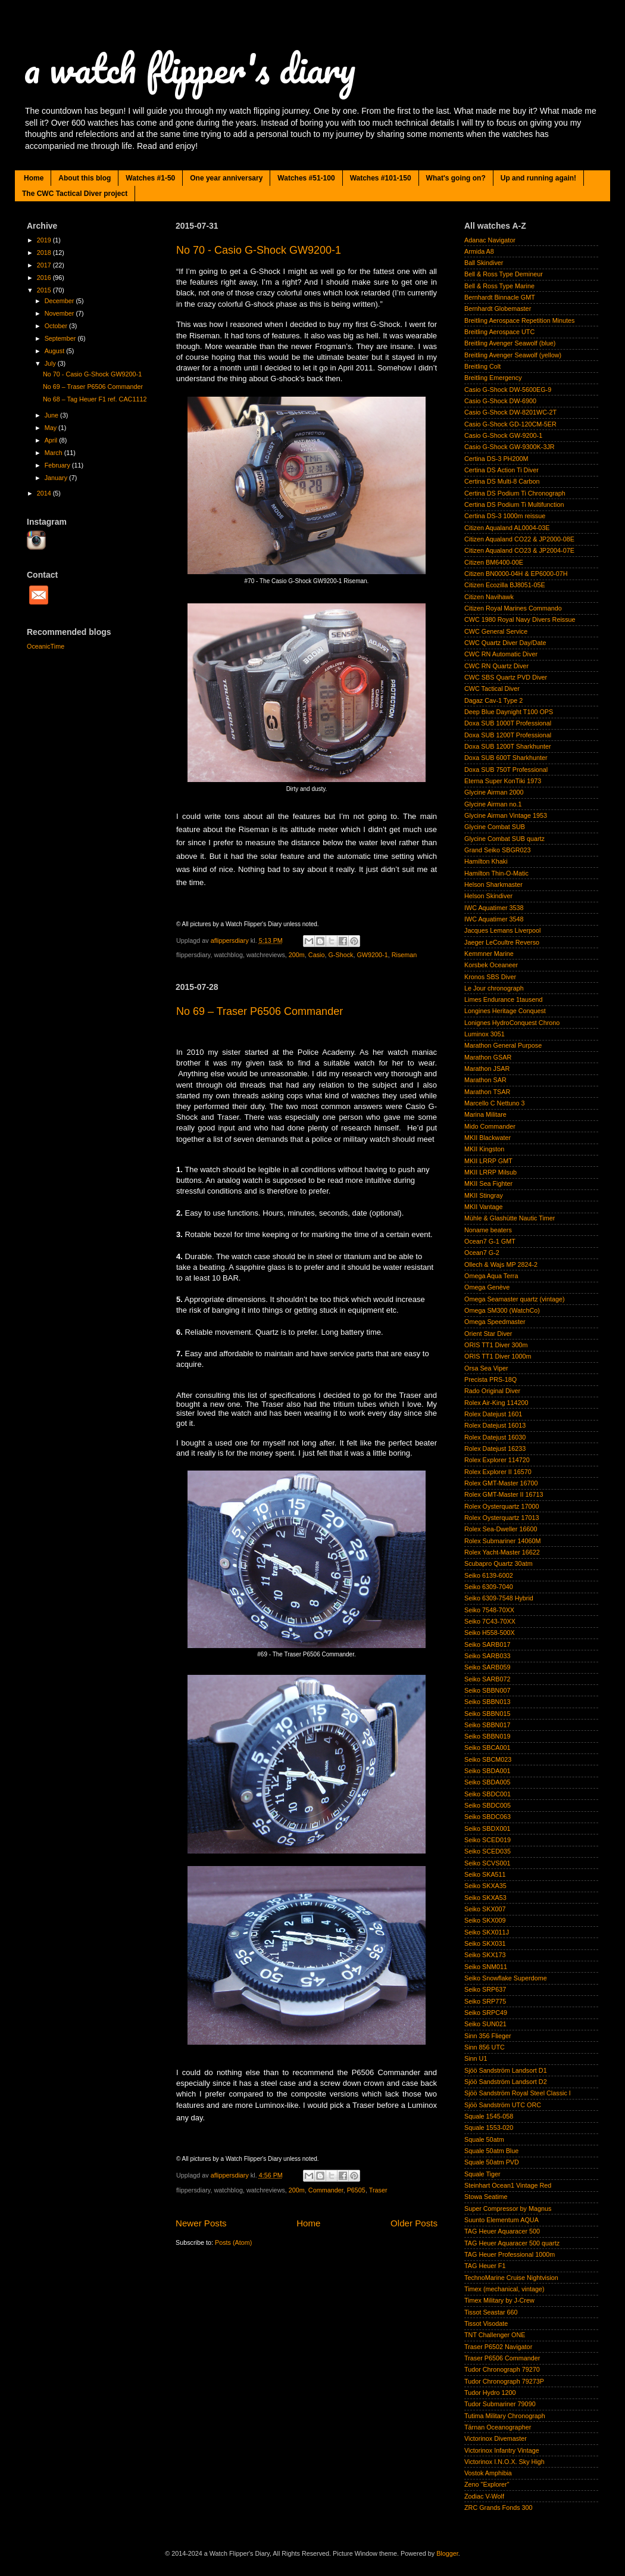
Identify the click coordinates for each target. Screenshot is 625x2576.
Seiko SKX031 (485, 1943)
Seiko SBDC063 (487, 1816)
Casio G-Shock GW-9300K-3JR (509, 446)
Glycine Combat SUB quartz (504, 838)
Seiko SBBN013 (487, 1701)
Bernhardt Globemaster (497, 308)
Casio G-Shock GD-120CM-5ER (510, 424)
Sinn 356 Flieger (487, 2035)
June (52, 415)
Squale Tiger (482, 2174)
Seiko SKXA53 (485, 1897)
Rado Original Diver (492, 1390)
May (51, 427)
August (56, 350)
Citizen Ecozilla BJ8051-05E (504, 584)
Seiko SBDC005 (487, 1805)
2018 (45, 252)
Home (33, 178)
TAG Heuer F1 (484, 2265)
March (54, 452)
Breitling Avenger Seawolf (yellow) (512, 355)
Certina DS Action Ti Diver (501, 470)
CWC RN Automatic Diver (501, 654)
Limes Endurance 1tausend (503, 999)
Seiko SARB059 (487, 1667)
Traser (378, 2190)
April (52, 440)
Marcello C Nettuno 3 (494, 1103)
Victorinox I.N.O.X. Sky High (504, 2461)
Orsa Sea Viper (486, 1368)
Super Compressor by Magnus (507, 2208)
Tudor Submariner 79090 (500, 2403)
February (58, 465)
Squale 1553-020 (488, 2127)
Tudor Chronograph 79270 (502, 2369)
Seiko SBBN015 (487, 1713)
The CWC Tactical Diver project (74, 193)
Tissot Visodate (486, 2323)
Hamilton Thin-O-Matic (496, 873)
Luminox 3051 (484, 1034)
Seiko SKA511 (485, 1874)
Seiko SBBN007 (487, 1690)
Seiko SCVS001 (487, 1863)
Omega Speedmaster (495, 1321)
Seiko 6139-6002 (488, 1575)
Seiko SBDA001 (487, 1770)
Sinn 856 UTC (484, 2047)
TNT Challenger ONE (494, 2334)
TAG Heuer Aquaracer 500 (502, 2231)
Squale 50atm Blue (491, 2150)
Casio (316, 954)
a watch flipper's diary (189, 68)
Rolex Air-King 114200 (496, 1402)
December (60, 300)
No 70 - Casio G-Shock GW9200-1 (258, 250)
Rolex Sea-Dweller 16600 (500, 1528)
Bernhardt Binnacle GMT (499, 297)
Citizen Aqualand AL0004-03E (506, 527)
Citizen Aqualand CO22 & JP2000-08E (519, 539)
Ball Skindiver (483, 262)
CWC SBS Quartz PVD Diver (505, 677)
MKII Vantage (483, 1206)
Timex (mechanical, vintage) (504, 2288)
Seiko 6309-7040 (488, 1586)
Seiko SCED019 (487, 1839)
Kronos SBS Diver (490, 976)
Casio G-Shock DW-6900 (500, 400)
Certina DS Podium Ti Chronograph (514, 493)
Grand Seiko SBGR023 (497, 850)
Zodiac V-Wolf (484, 2496)
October (57, 325)
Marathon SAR (485, 1079)
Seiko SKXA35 (485, 1885)
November (60, 313)
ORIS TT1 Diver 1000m (498, 1356)
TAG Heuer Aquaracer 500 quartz (512, 2243)
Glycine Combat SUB (494, 826)
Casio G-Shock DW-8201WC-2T (510, 412)
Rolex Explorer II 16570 (498, 1471)
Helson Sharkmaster (493, 884)
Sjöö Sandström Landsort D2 (505, 2081)
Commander (325, 2190)
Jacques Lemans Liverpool (502, 930)
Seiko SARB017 (487, 1644)
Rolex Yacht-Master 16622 (502, 1552)
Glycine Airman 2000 (494, 792)
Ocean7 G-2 (481, 1252)
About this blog (84, 178)
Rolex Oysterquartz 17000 (501, 1506)
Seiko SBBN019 (487, 1736)
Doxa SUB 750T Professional (506, 769)
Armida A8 (479, 251)
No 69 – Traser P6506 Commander (259, 1011)
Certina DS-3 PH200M (496, 458)
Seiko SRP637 (485, 1989)
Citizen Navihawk (489, 596)
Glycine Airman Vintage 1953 (505, 815)
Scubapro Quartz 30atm (498, 1563)
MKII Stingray (483, 1195)
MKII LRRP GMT (488, 1160)
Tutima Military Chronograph (504, 2415)
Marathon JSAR (487, 1068)
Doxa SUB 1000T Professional (507, 723)
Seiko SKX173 (485, 1954)
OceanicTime (45, 646)
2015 (45, 290)
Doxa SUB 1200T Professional (507, 735)
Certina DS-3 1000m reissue (504, 515)
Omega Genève (487, 1287)
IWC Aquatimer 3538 (494, 907)
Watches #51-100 (306, 178)
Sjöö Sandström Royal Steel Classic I (517, 2093)
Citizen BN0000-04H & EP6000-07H (515, 573)
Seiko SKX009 (485, 1920)
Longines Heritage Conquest (505, 1010)
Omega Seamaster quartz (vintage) (514, 1299)
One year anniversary (226, 178)
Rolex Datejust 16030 (495, 1437)
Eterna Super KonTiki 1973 (502, 780)
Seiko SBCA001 (487, 1747)
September (61, 338)
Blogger (447, 2553)
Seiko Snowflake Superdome (505, 1978)
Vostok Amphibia (488, 2473)
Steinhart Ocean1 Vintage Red (507, 2185)
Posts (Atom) (233, 2242)
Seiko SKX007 (485, 1908)
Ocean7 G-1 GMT (489, 1241)
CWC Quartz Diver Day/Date (505, 642)
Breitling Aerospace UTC (499, 331)
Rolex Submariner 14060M (502, 1540)
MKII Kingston (484, 1148)
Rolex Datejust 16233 (495, 1448)
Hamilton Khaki (486, 861)
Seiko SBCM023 (487, 1759)
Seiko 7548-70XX (489, 1609)
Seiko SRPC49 (485, 2012)
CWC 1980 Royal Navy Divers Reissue (520, 619)
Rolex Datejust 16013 (495, 1425)
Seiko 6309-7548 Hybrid (498, 1598)
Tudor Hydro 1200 (490, 2392)
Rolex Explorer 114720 (497, 1459)
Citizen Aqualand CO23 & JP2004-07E (519, 550)
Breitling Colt (482, 366)
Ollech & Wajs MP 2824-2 (501, 1264)
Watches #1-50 (150, 178)
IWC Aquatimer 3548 (494, 919)
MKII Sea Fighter (488, 1183)
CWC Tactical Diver (492, 688)
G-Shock (340, 954)
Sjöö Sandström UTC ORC (502, 2104)
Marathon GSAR (487, 1057)
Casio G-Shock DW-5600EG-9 (507, 389)
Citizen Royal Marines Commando (513, 608)
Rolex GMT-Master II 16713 (503, 1494)
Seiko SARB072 (487, 1679)
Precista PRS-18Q (490, 1379)
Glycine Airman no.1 (493, 804)
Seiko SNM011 (485, 1966)
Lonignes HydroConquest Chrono (512, 1022)
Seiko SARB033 (487, 1655)
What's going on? (456, 178)
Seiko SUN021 (485, 2023)
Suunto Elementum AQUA (501, 2219)
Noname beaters (488, 1230)
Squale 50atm (484, 2139)
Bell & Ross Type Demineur (503, 274)
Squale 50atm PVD (491, 2162)
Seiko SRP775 (485, 2001)
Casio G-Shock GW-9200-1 (503, 435)
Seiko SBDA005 (487, 1782)
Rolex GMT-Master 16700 (501, 1483)
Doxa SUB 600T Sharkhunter (506, 757)
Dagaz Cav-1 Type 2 (493, 700)
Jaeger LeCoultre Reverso (501, 942)
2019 (45, 240)
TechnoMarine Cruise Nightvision (511, 2277)
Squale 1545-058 (488, 2116)
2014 (45, 493)
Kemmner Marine (489, 953)
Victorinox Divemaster (495, 2438)
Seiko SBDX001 (487, 1828)
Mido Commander (489, 1126)
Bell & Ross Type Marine (499, 285)
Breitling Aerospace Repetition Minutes (519, 320)
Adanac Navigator (489, 240)
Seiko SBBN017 (487, 1724)
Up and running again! (538, 178)
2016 (45, 277)
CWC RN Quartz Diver (496, 665)
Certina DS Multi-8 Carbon (502, 481)
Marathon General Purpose (503, 1045)
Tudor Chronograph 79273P (504, 2381)
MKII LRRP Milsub (490, 1172)
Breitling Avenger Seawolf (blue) (509, 343)
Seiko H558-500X (489, 1632)
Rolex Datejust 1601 (493, 1414)
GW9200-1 (372, 954)
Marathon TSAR (487, 1091)
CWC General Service (495, 631)
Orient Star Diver (488, 1333)
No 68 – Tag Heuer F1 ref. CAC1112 (94, 399)
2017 (45, 265)
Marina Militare (485, 1114)
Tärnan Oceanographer (497, 2427)
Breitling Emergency (493, 377)
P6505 (356, 2190)
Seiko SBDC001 (487, 1794)
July (51, 363)
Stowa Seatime (486, 2196)
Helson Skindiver (488, 895)
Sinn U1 (475, 2058)
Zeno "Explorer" (486, 2484)
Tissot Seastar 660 (491, 2312)
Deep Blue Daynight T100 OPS (508, 711)
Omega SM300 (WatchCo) (502, 1310)
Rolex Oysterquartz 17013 (501, 1517)
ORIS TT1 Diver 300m (496, 1344)
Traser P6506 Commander (502, 2358)
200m (297, 954)
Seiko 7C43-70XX (489, 1621)
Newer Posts (201, 2223)
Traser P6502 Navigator (498, 2346)
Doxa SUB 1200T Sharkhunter (507, 746)
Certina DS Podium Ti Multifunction (514, 504)
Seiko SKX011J (486, 1932)
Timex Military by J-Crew (499, 2300)
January (57, 477)
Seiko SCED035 (487, 1851)
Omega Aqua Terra (491, 1275)
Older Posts (414, 2223)
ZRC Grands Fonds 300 (498, 2507)
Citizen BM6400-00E (493, 562)
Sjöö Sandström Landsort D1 (505, 2070)
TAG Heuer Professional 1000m (509, 2254)
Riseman (404, 954)
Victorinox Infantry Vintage (501, 2450)
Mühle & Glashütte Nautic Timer (509, 1218)
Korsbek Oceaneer (491, 964)
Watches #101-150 (380, 178)
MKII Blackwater (487, 1137)
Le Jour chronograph (494, 988)
